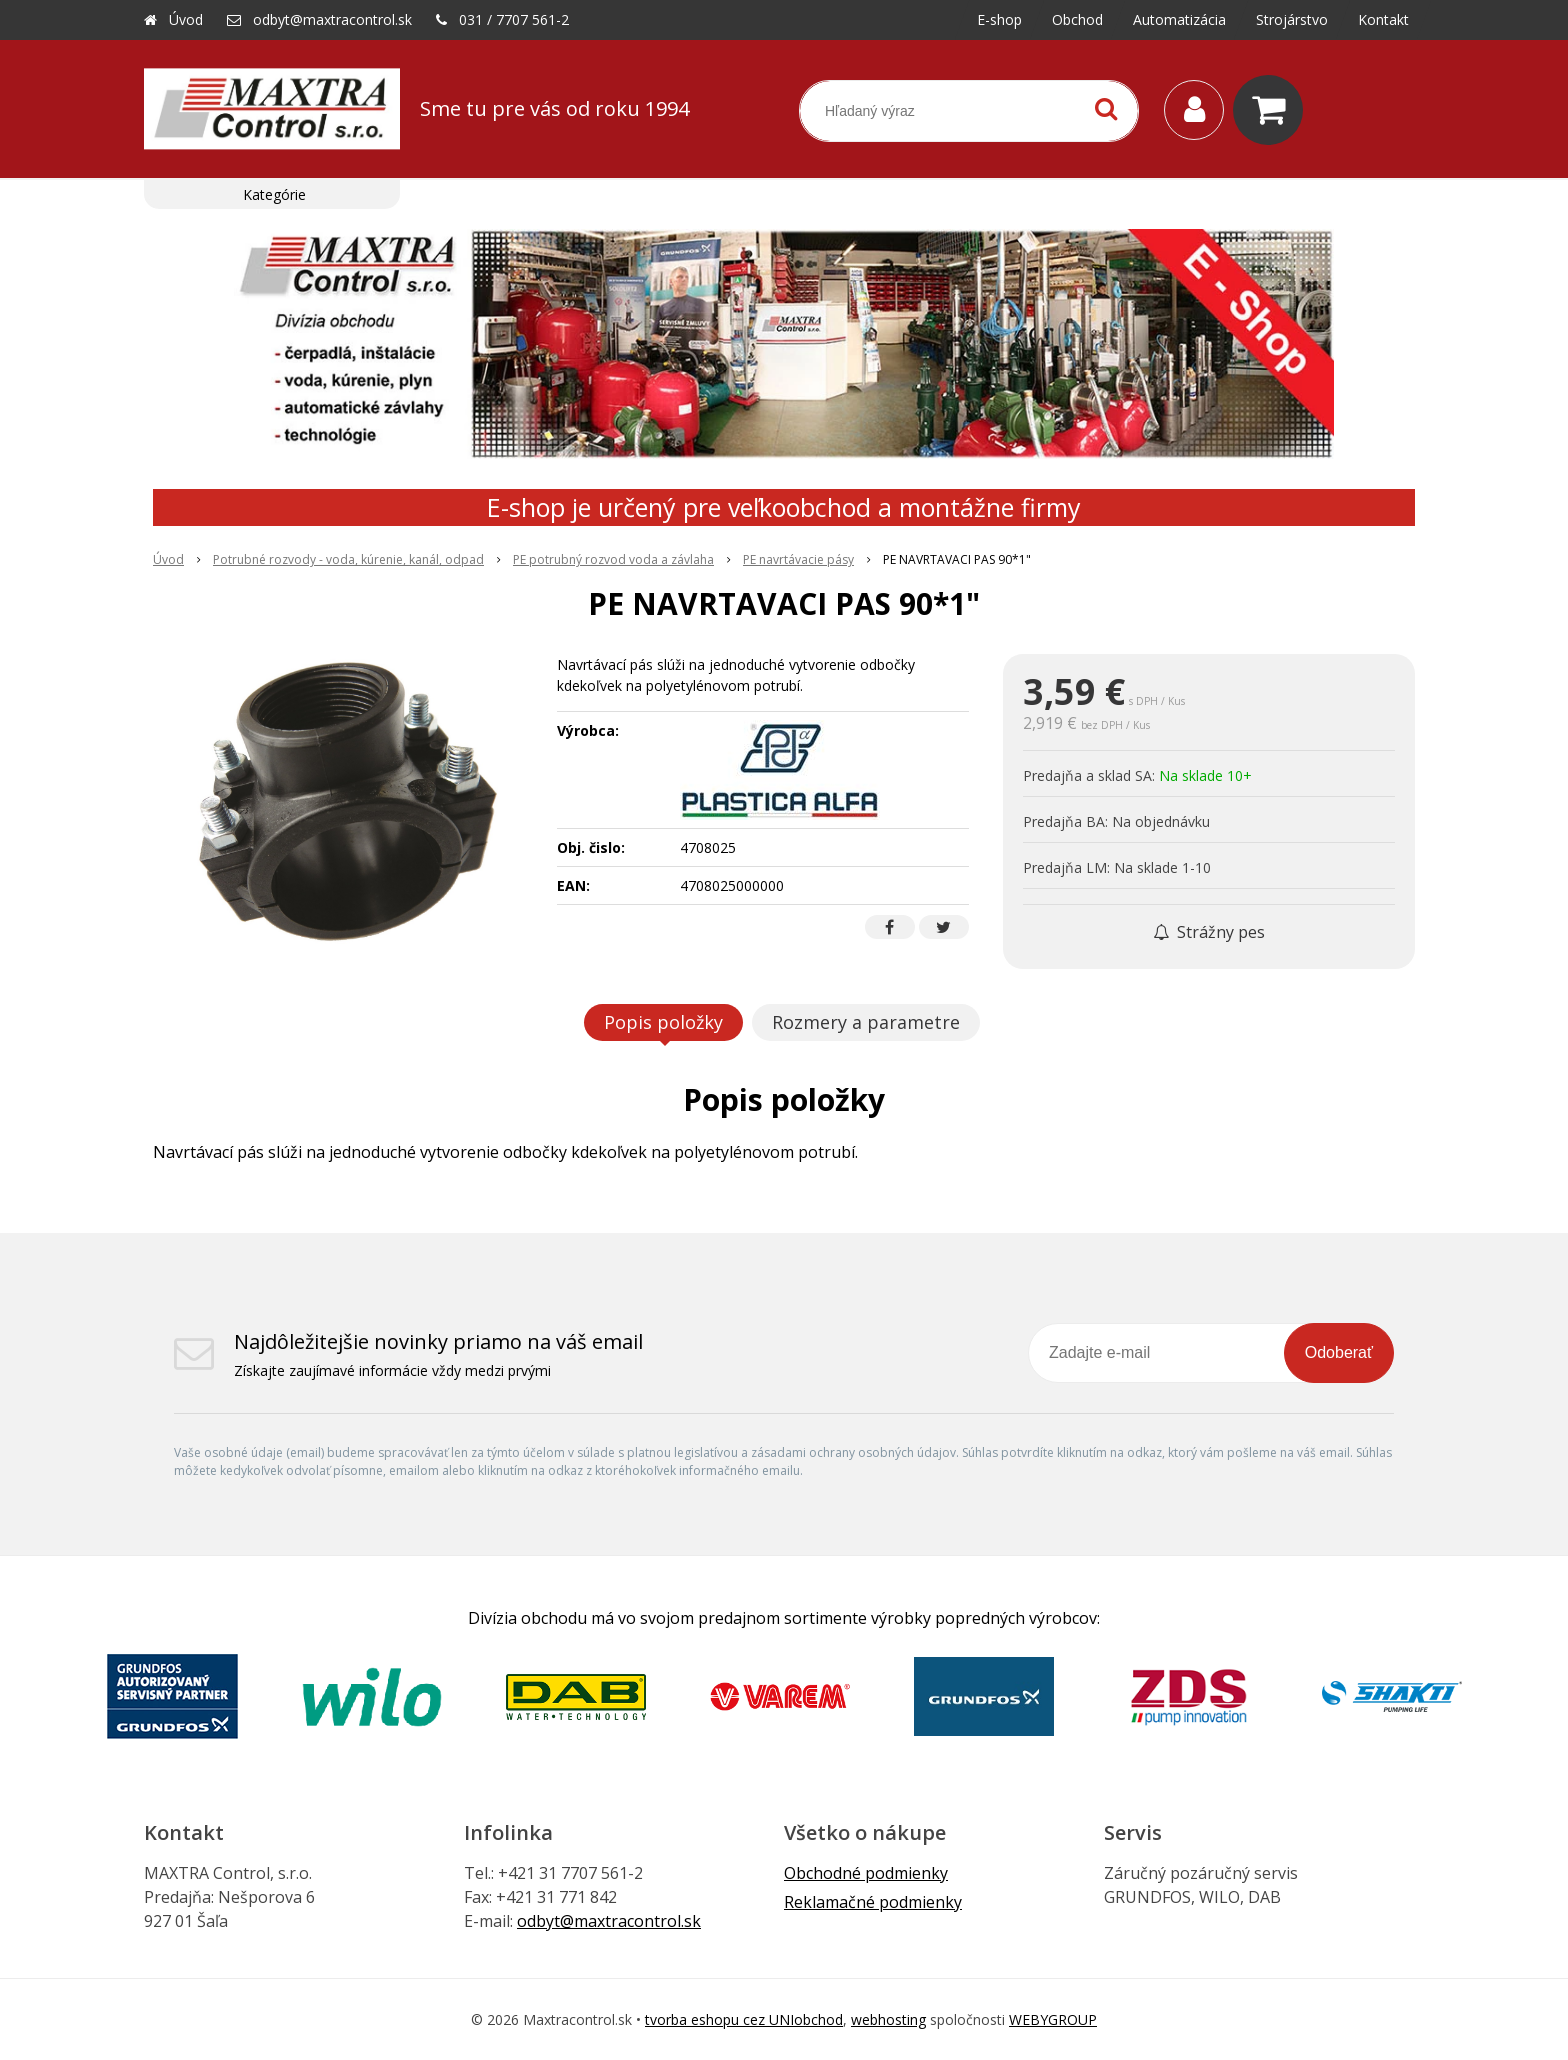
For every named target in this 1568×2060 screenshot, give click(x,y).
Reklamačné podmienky (873, 1902)
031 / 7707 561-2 (514, 19)
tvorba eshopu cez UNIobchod (744, 2019)
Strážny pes (1209, 932)
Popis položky (663, 1022)
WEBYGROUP (1053, 2019)
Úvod (186, 19)
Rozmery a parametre (866, 1022)
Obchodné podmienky (866, 1873)
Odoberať (1339, 1352)
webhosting (888, 2019)
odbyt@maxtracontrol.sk (332, 19)
